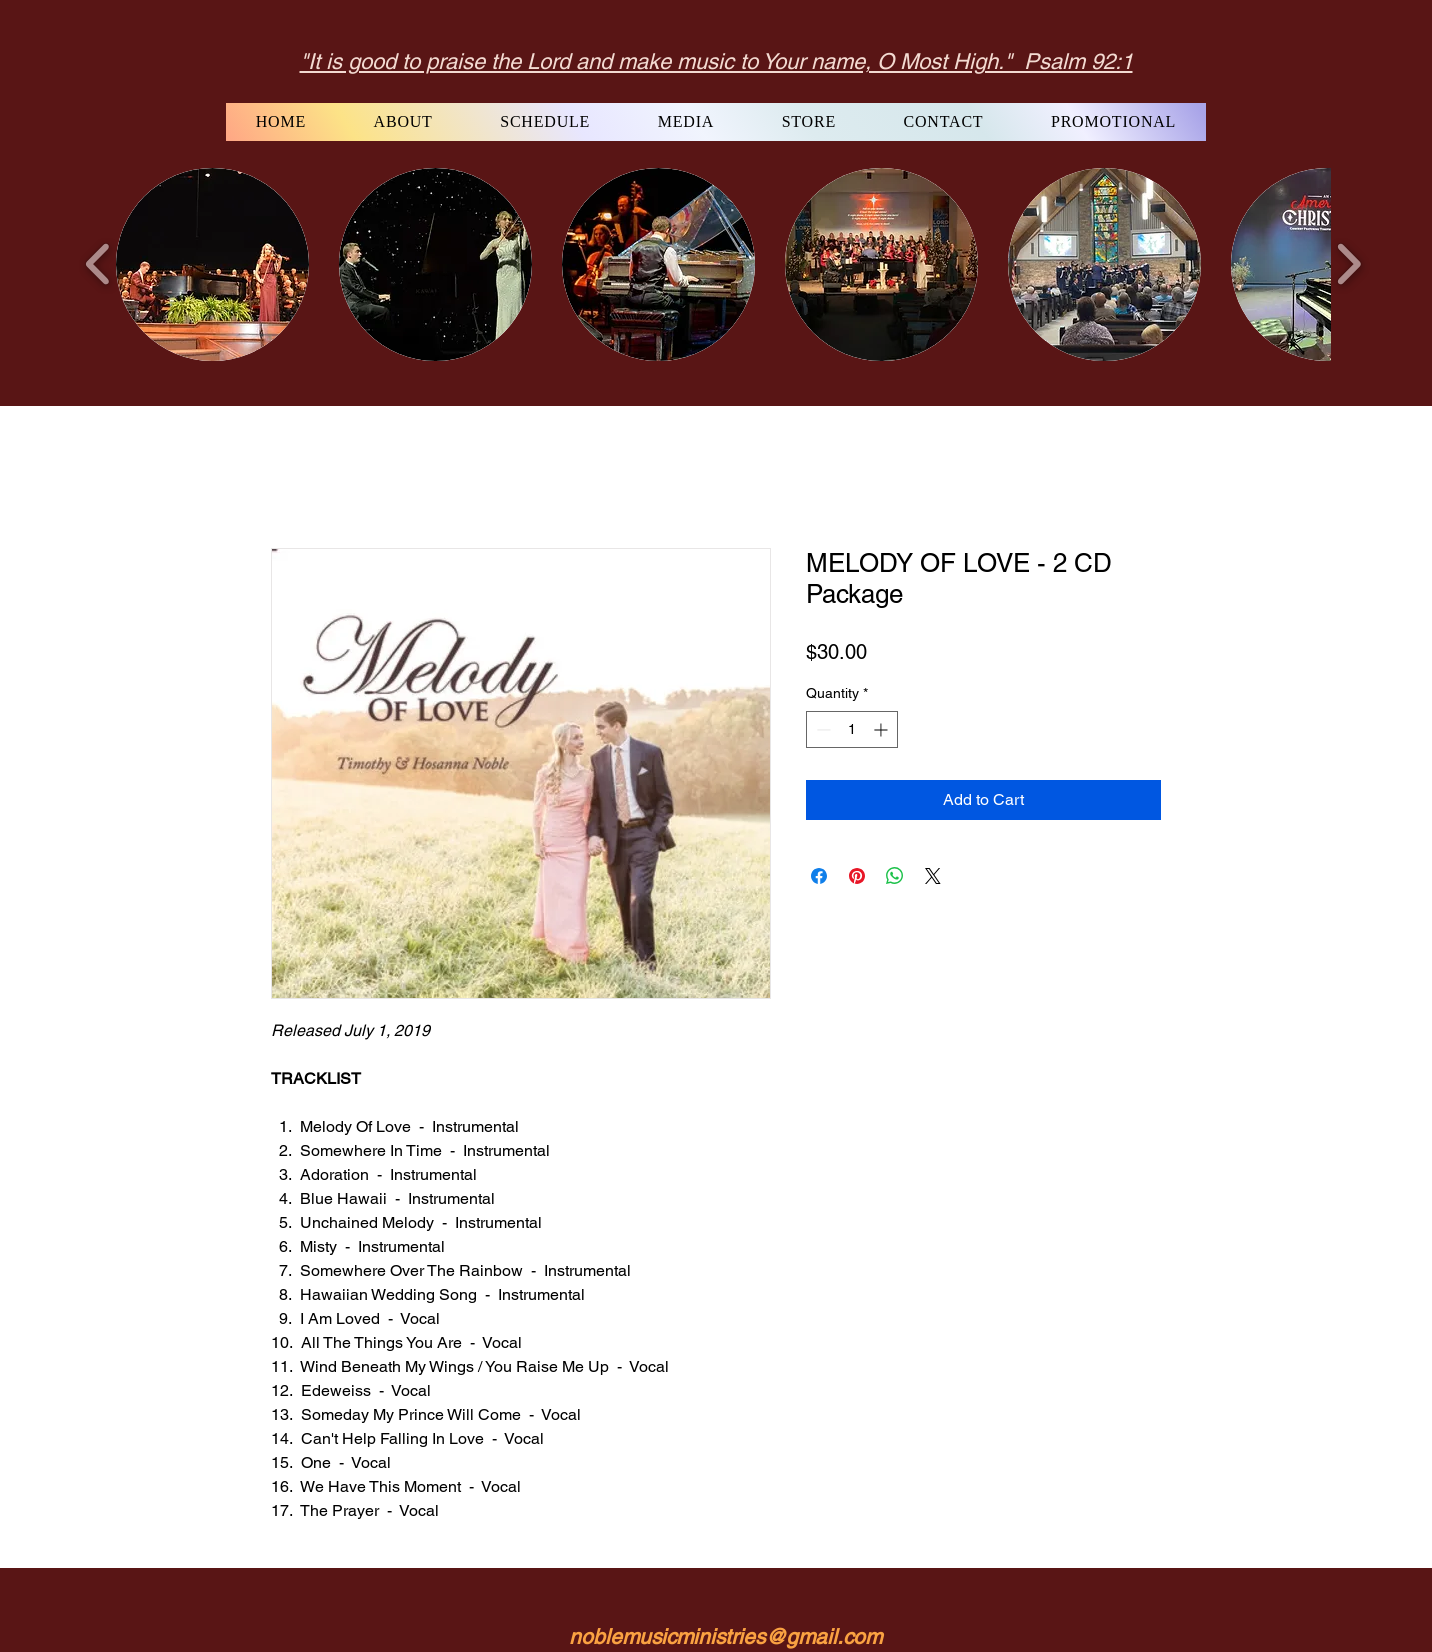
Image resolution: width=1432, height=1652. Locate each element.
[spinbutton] (852, 729)
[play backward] (98, 264)
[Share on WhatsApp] (895, 876)
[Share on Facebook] (819, 876)
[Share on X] (933, 876)
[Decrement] (821, 729)
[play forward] (1348, 264)
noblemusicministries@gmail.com (725, 1636)
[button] (212, 264)
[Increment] (882, 729)
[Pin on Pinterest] (857, 876)
